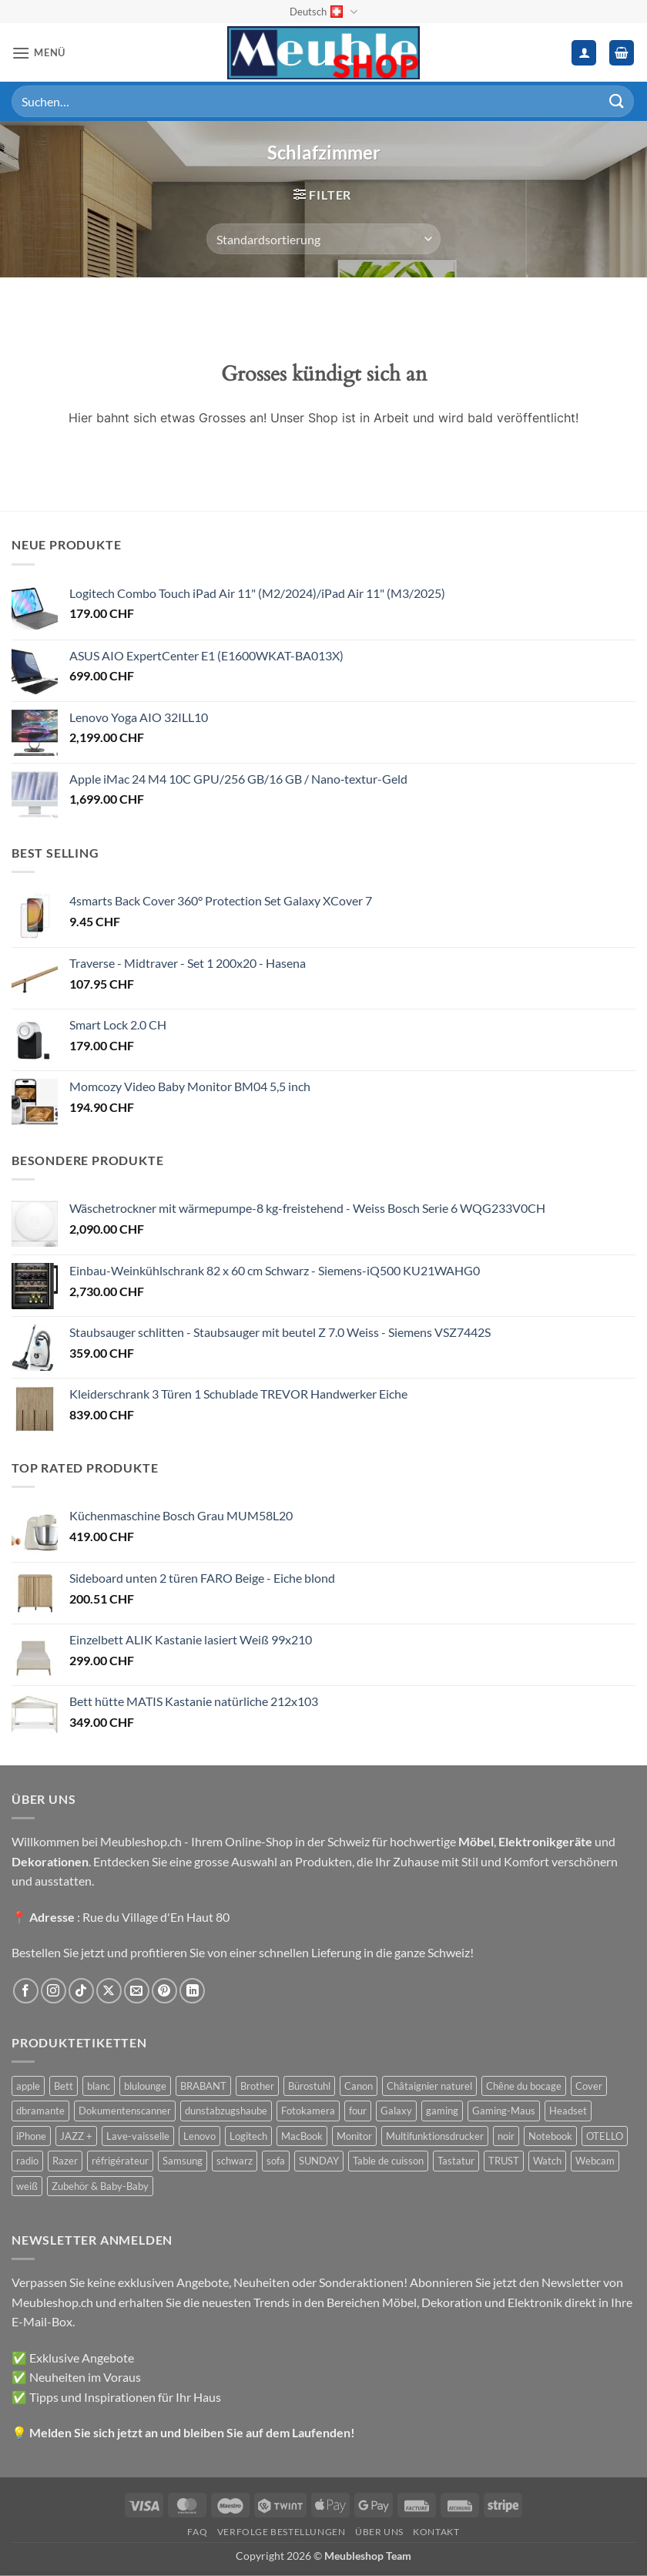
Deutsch (323, 12)
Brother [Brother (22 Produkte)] (257, 2086)
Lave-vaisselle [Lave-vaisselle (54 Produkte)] (137, 2136)
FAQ (197, 2531)
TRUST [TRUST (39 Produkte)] (503, 2161)
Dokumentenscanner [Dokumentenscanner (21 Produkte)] (125, 2110)
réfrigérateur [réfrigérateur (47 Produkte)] (120, 2161)
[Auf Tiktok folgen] (81, 1990)
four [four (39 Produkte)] (358, 2110)
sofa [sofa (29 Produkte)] (276, 2161)
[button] (38, 53)
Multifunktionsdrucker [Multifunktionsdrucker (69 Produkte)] (435, 2136)
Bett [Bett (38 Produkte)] (63, 2086)
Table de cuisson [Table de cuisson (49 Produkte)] (388, 2161)
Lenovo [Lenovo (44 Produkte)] (199, 2136)
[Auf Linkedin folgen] (192, 1990)
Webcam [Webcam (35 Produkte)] (595, 2161)
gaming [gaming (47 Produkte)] (442, 2110)
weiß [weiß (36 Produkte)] (27, 2186)
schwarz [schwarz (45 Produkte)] (234, 2161)
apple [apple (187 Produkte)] (28, 2086)
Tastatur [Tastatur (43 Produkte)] (455, 2161)
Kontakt (436, 2531)
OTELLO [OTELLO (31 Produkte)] (604, 2136)
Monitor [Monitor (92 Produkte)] (354, 2136)
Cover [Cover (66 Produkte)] (588, 2086)
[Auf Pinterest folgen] (164, 1990)
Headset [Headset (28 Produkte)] (568, 2110)
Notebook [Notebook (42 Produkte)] (550, 2136)
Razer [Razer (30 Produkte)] (65, 2161)
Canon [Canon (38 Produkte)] (358, 2086)
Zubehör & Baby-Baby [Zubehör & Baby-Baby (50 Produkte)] (100, 2186)
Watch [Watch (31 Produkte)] (547, 2161)
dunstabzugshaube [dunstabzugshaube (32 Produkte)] (226, 2110)
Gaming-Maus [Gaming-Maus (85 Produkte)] (503, 2110)
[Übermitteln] (617, 101)
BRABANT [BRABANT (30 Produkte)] (203, 2086)
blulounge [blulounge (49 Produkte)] (145, 2086)
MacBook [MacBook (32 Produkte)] (302, 2136)
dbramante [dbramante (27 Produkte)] (40, 2110)
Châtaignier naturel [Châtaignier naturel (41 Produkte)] (429, 2086)
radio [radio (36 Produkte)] (27, 2161)
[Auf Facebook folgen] (26, 1990)
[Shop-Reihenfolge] (323, 238)
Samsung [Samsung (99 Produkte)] (183, 2161)
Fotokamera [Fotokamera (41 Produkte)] (308, 2110)
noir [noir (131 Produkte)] (506, 2136)
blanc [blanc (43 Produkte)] (98, 2086)
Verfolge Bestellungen (281, 2531)
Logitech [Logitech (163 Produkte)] (248, 2136)
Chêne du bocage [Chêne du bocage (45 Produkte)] (524, 2086)
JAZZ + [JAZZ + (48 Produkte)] (76, 2136)
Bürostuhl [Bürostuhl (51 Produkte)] (309, 2086)
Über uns (379, 2531)
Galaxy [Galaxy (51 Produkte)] (396, 2110)
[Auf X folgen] (109, 1990)
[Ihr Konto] (584, 52)
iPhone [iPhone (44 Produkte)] (31, 2136)
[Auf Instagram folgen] (53, 1990)
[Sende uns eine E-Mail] (136, 1990)
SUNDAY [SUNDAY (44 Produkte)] (319, 2161)
